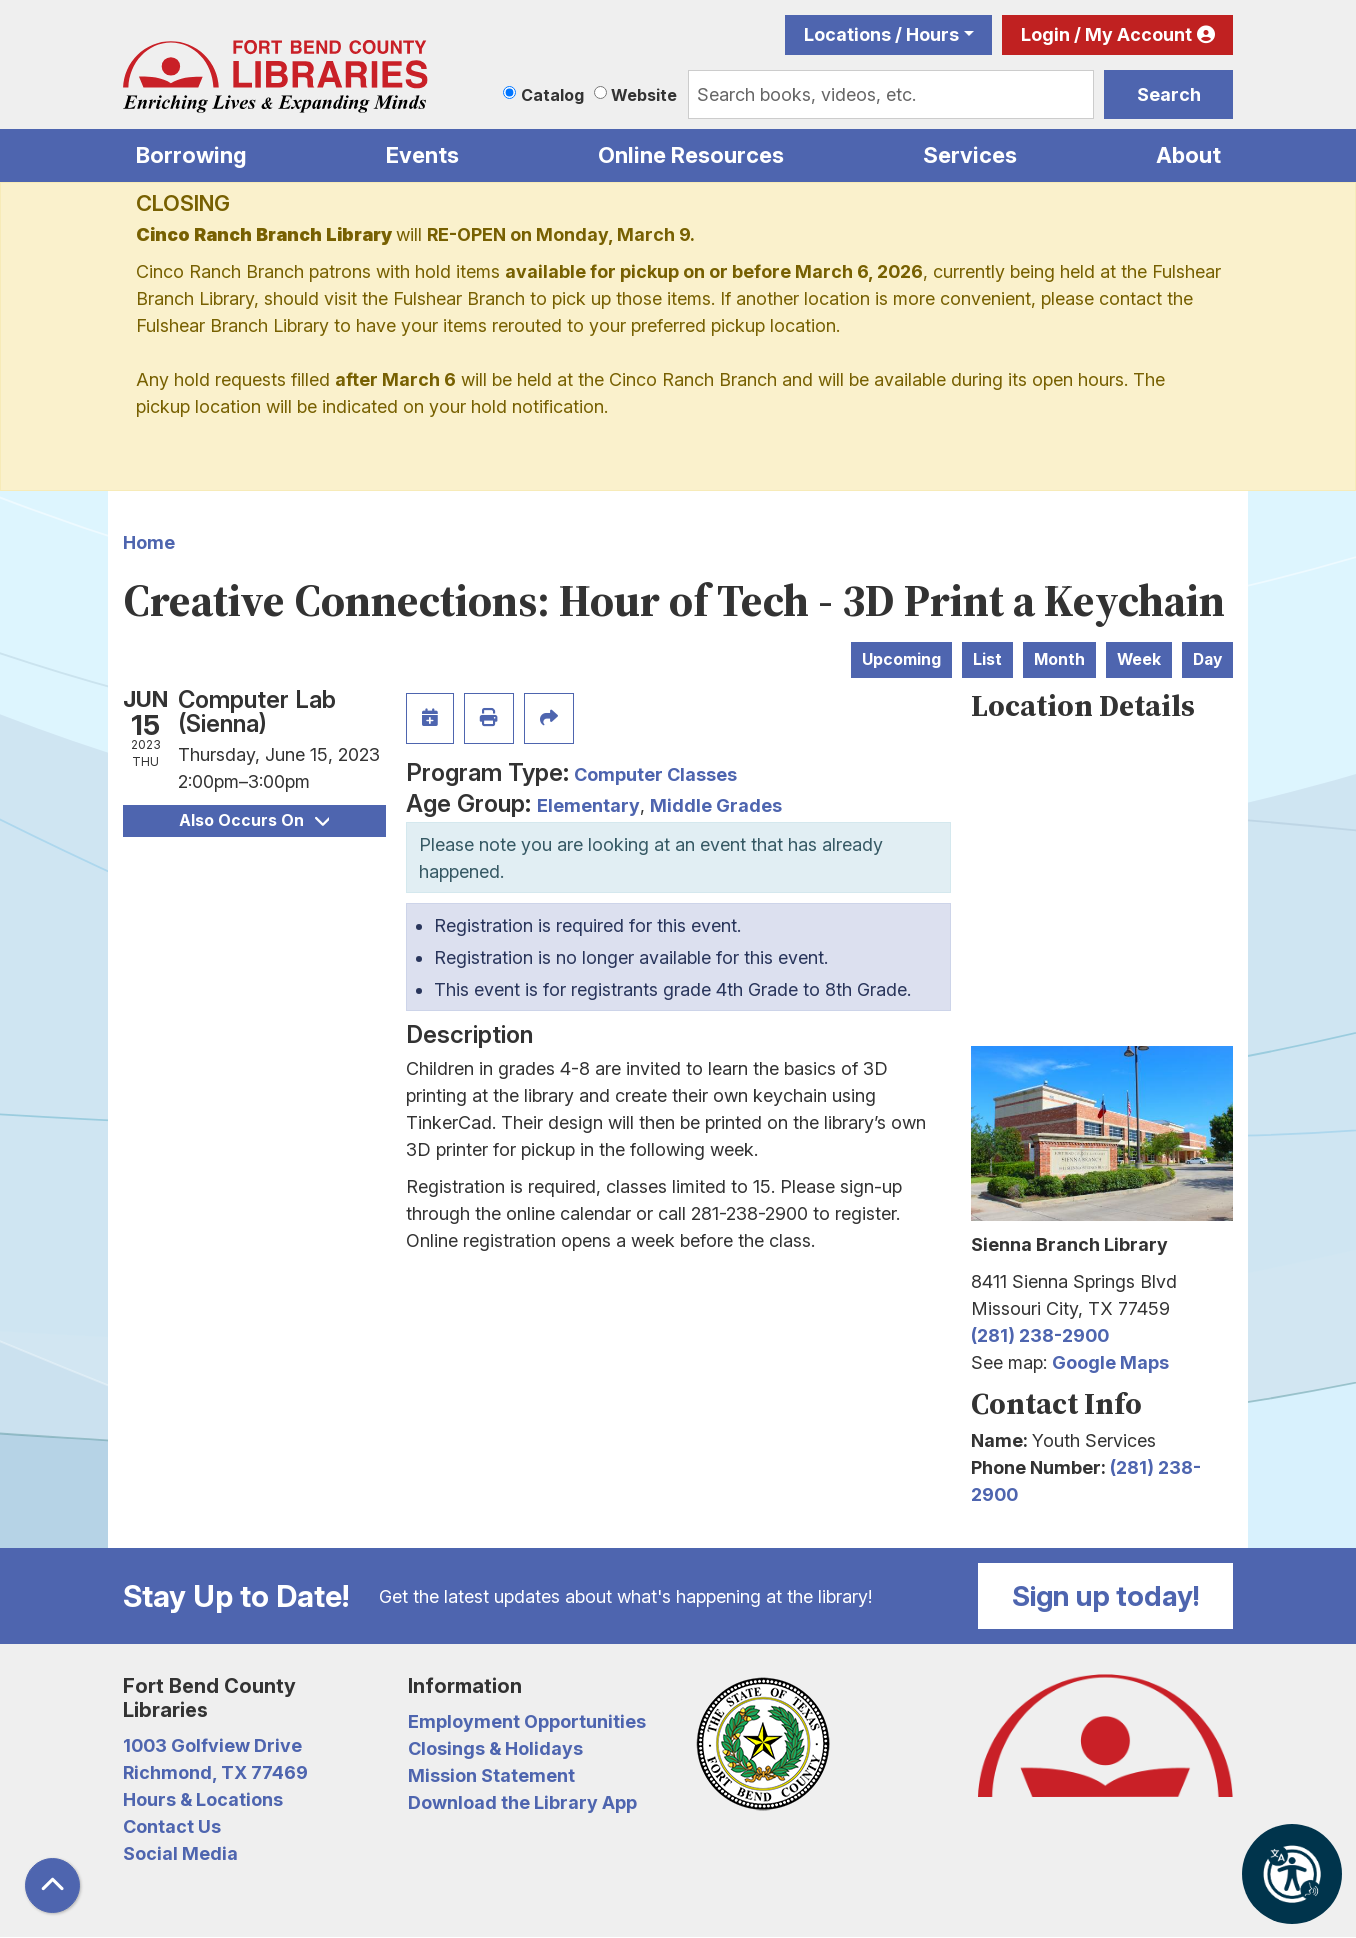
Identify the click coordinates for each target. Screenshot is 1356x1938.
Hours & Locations (203, 1799)
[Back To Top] (52, 1885)
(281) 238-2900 (1040, 1335)
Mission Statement (491, 1775)
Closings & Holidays (495, 1748)
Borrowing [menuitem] (191, 155)
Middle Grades (716, 805)
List (987, 659)
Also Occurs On (254, 820)
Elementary (588, 805)
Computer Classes (655, 774)
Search (1169, 94)
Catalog (552, 95)
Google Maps (1110, 1362)
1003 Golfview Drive (212, 1745)
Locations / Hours (881, 34)
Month (1059, 659)
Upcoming (901, 659)
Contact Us (172, 1826)
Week (1139, 659)
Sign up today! (1106, 1596)
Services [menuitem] (970, 155)
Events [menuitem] (422, 155)
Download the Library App (522, 1802)
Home (149, 542)
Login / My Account (1106, 34)
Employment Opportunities (527, 1721)
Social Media (180, 1853)
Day (1207, 659)
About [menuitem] (1188, 155)
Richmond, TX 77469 (215, 1772)
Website (644, 95)
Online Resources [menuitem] (691, 155)
